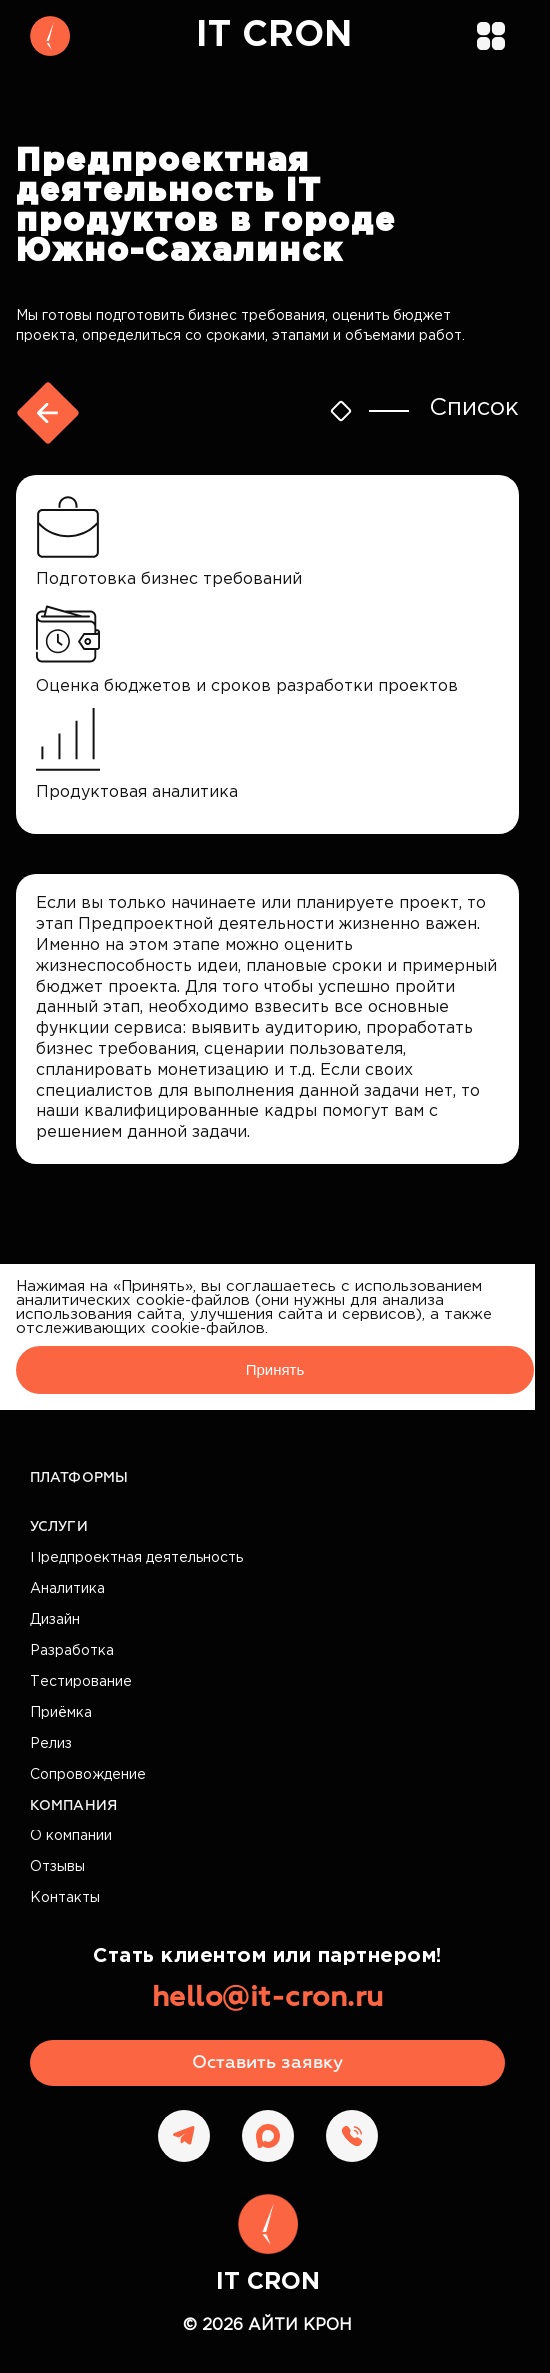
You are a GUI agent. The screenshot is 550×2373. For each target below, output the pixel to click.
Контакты (65, 1898)
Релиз (51, 1744)
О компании (71, 1836)
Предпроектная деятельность (136, 1558)
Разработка (72, 1651)
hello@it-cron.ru (268, 1998)
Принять (275, 1369)
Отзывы (57, 1867)
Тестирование (81, 1682)
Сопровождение (88, 1775)
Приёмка (61, 1713)
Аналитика (67, 1589)
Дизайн (55, 1620)
